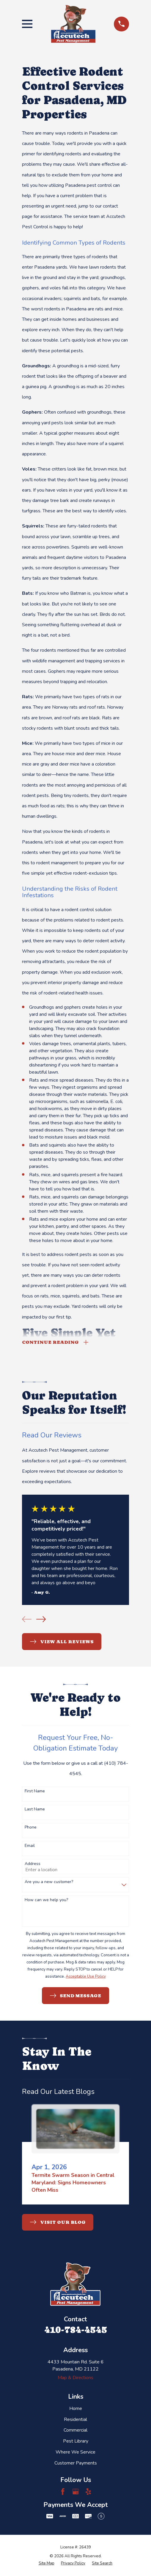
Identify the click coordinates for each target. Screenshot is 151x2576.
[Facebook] (62, 2492)
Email (30, 1846)
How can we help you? (46, 1901)
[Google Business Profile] (75, 2492)
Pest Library (75, 2442)
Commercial (75, 2431)
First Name (35, 1791)
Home (75, 2409)
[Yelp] (88, 2492)
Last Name (35, 1810)
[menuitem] (46, 2564)
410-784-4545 (75, 2330)
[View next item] (41, 1620)
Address (32, 1864)
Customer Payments (75, 2463)
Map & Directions (75, 2378)
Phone (31, 1828)
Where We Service (75, 2452)
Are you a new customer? (49, 1882)
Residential (75, 2420)
